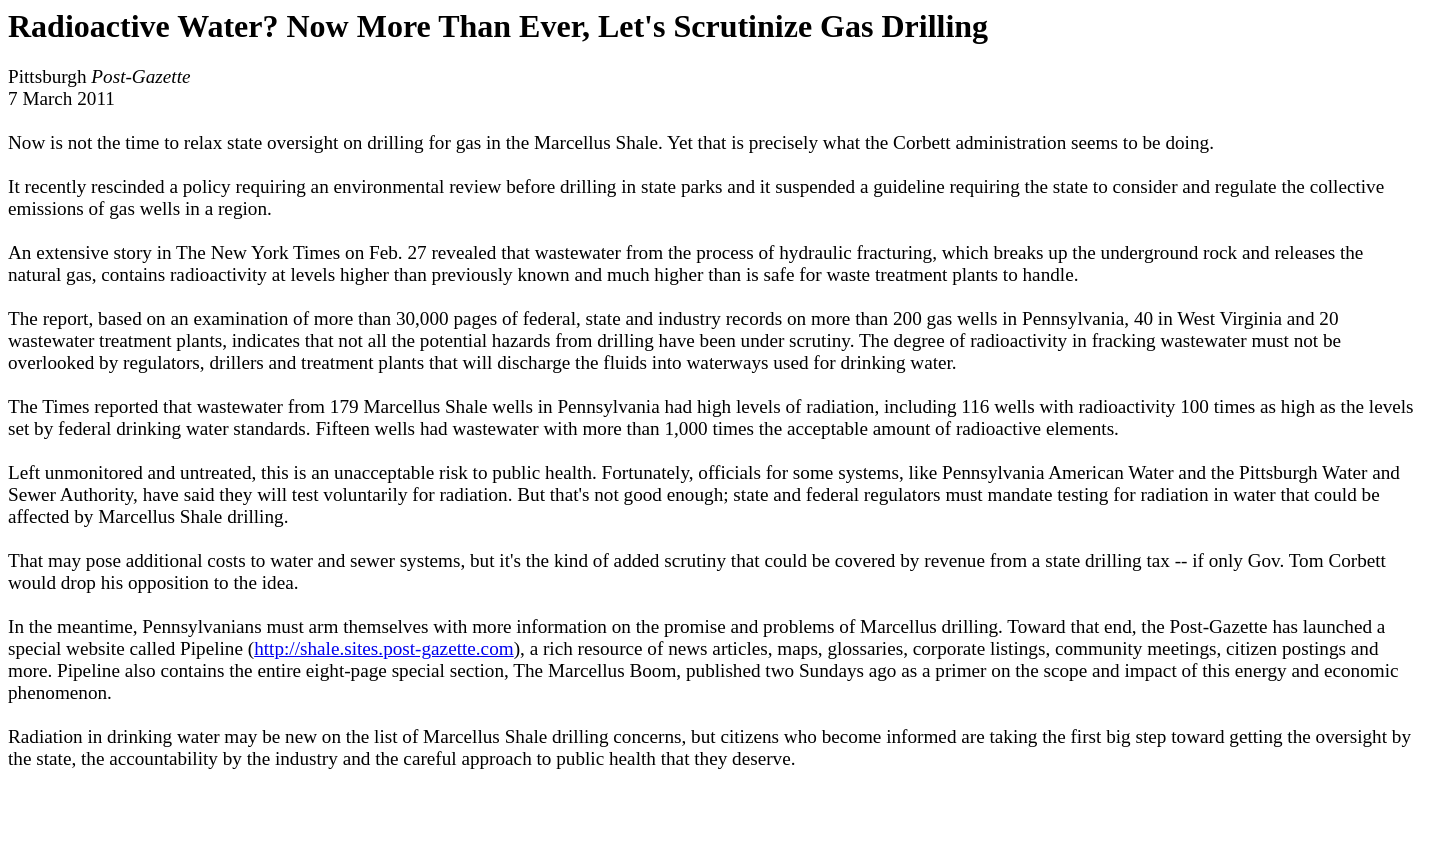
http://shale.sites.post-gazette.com (384, 648)
